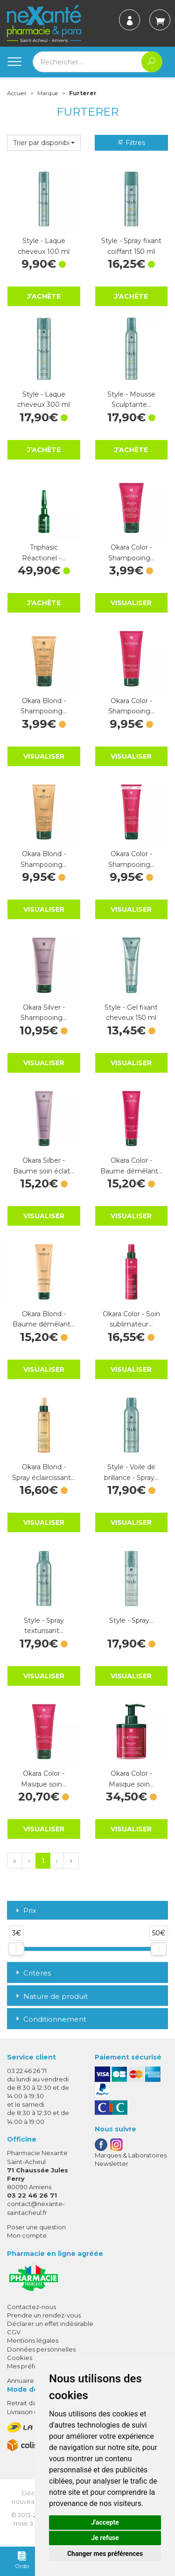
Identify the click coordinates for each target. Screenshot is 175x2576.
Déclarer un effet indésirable (50, 2323)
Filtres (131, 143)
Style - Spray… (131, 1620)
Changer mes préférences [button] (105, 2553)
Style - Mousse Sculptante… (131, 399)
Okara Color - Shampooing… (131, 552)
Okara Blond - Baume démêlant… (44, 1319)
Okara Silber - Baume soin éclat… (43, 1165)
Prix (25, 1911)
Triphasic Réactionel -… (43, 552)
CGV (14, 2332)
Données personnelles (41, 2349)
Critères (32, 1973)
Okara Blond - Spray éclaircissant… (43, 1472)
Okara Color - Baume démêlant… (131, 1165)
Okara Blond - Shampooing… (44, 706)
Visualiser (131, 603)
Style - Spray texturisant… (44, 1625)
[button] (44, 143)
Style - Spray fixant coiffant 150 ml (131, 246)
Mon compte (27, 2235)
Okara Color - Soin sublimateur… (131, 1319)
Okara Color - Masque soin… (43, 1778)
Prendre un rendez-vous (44, 2315)
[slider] (16, 1948)
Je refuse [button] (105, 2537)
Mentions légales (32, 2340)
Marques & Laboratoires (131, 2155)
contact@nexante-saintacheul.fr (36, 2207)
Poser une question (36, 2227)
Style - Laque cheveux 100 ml (44, 246)
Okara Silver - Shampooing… (44, 1012)
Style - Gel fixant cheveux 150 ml (131, 1012)
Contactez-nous (31, 2307)
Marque (47, 93)
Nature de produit (51, 1996)
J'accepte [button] (105, 2522)
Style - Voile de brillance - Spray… (131, 1472)
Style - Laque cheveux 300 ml (43, 399)
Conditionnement (50, 2019)
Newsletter (111, 2163)
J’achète (44, 296)
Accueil (16, 93)
